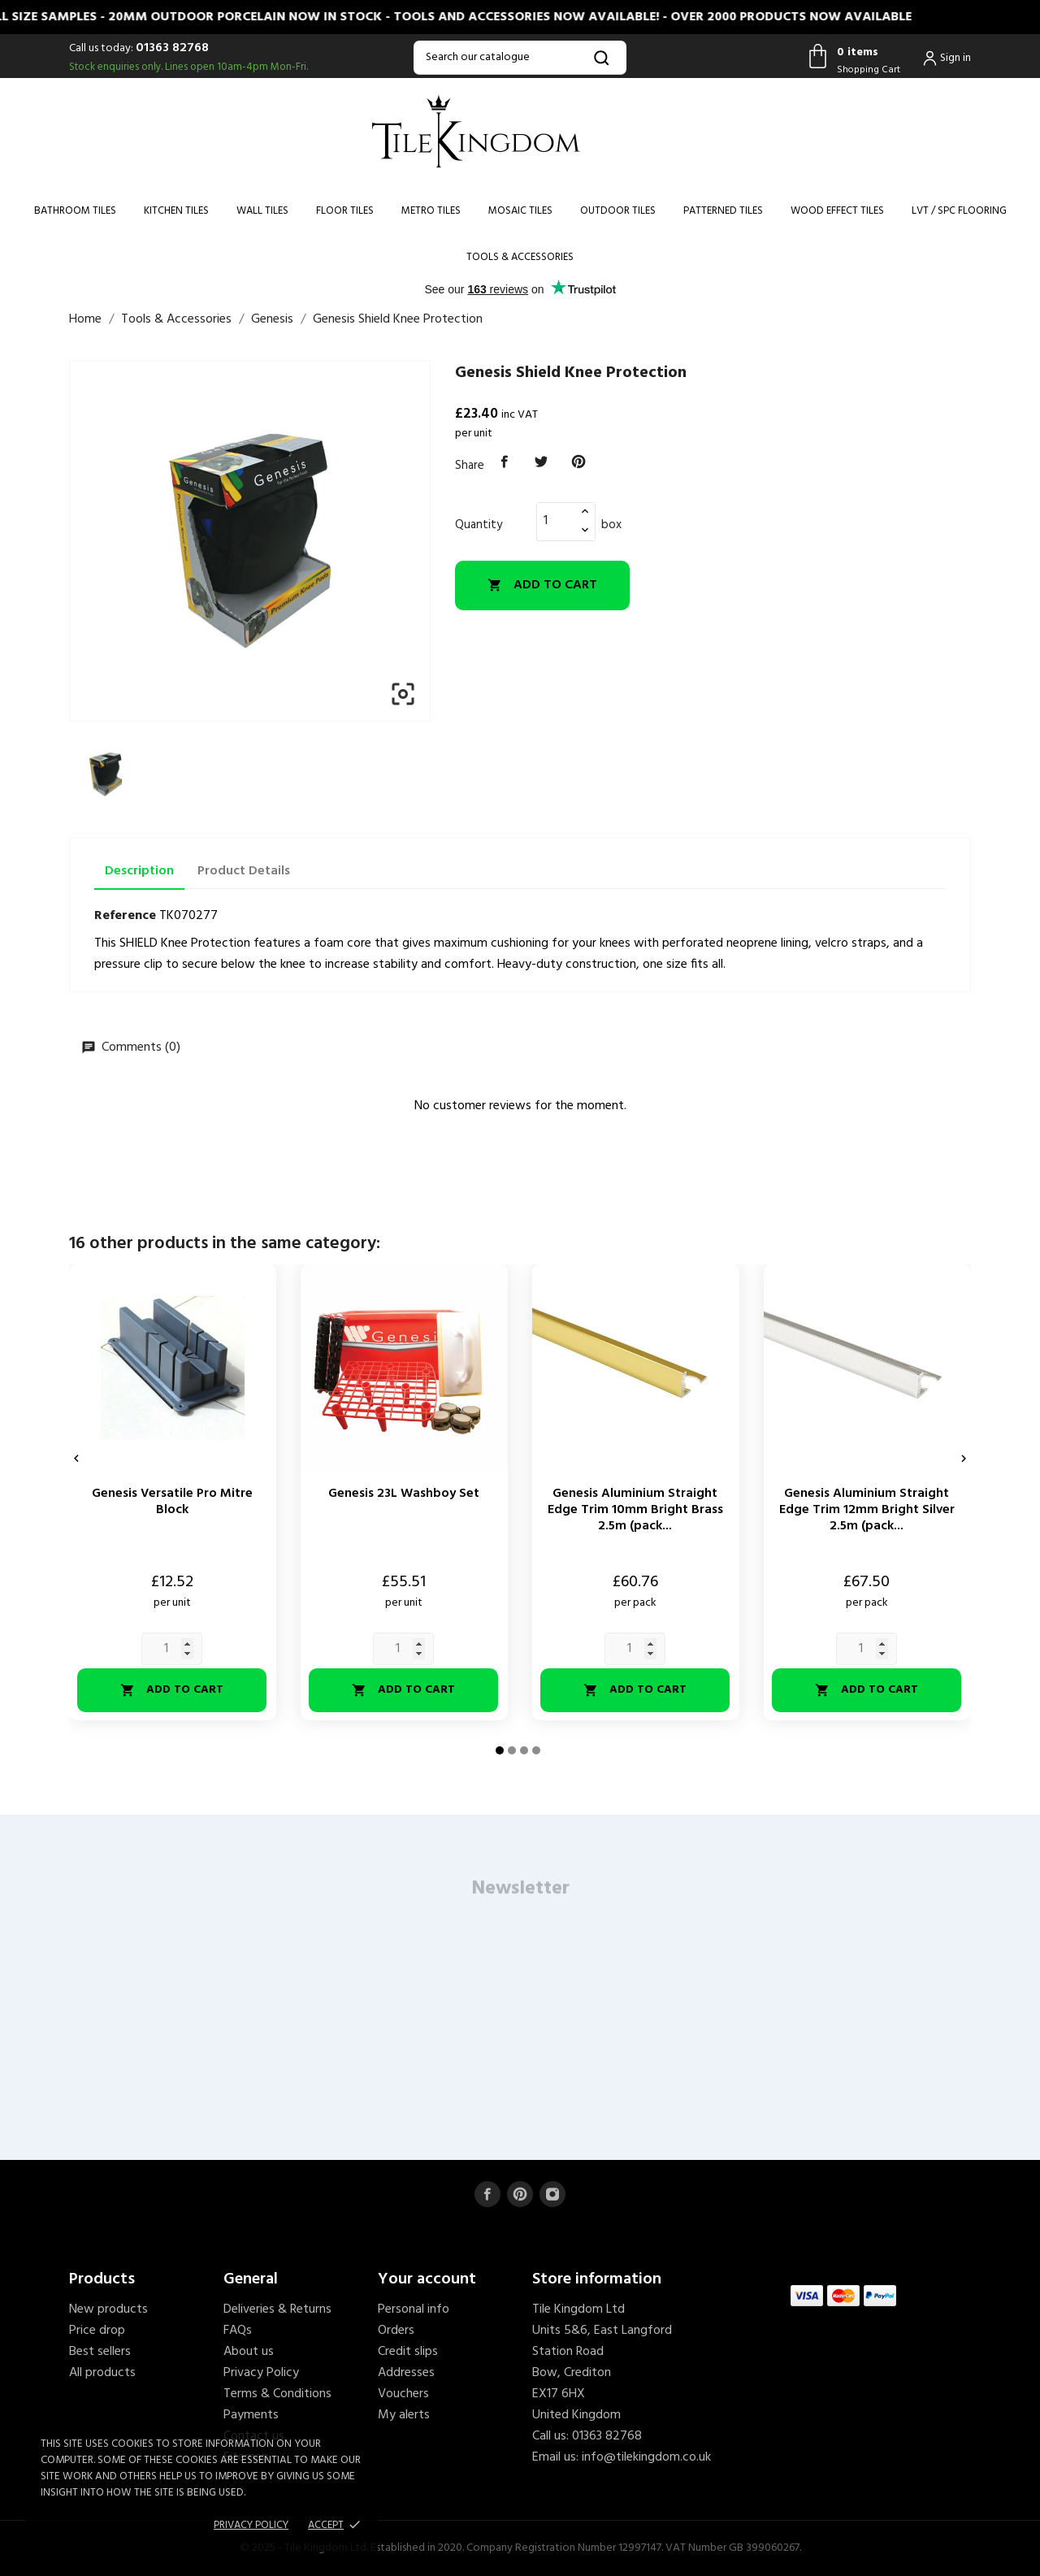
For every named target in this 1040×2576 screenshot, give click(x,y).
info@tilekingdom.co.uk (646, 2457)
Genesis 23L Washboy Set (403, 1493)
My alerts (404, 2415)
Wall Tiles (262, 210)
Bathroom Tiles (75, 210)
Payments (251, 2415)
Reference (125, 915)
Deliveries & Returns (277, 2309)
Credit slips (408, 2351)
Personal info (413, 2309)
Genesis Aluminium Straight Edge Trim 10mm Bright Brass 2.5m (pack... (635, 1510)
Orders (396, 2330)
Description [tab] (139, 871)
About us (248, 2351)
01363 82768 (172, 48)
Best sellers (100, 2351)
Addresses (406, 2372)
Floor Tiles (345, 210)
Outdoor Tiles (618, 210)
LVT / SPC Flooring (959, 210)
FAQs (237, 2330)
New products (108, 2309)
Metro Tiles (431, 210)
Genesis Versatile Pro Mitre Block (172, 1501)
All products (102, 2372)
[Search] (520, 58)
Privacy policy (251, 2525)
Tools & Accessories (520, 257)
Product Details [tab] (243, 871)
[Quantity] (556, 521)
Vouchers (403, 2394)
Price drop (97, 2330)
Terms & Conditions (277, 2394)
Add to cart (542, 585)
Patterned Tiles (723, 210)
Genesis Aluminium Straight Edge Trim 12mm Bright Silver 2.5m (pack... (867, 1510)
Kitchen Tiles (176, 210)
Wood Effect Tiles (837, 210)
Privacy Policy (261, 2372)
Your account (427, 2279)
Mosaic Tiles (520, 210)
